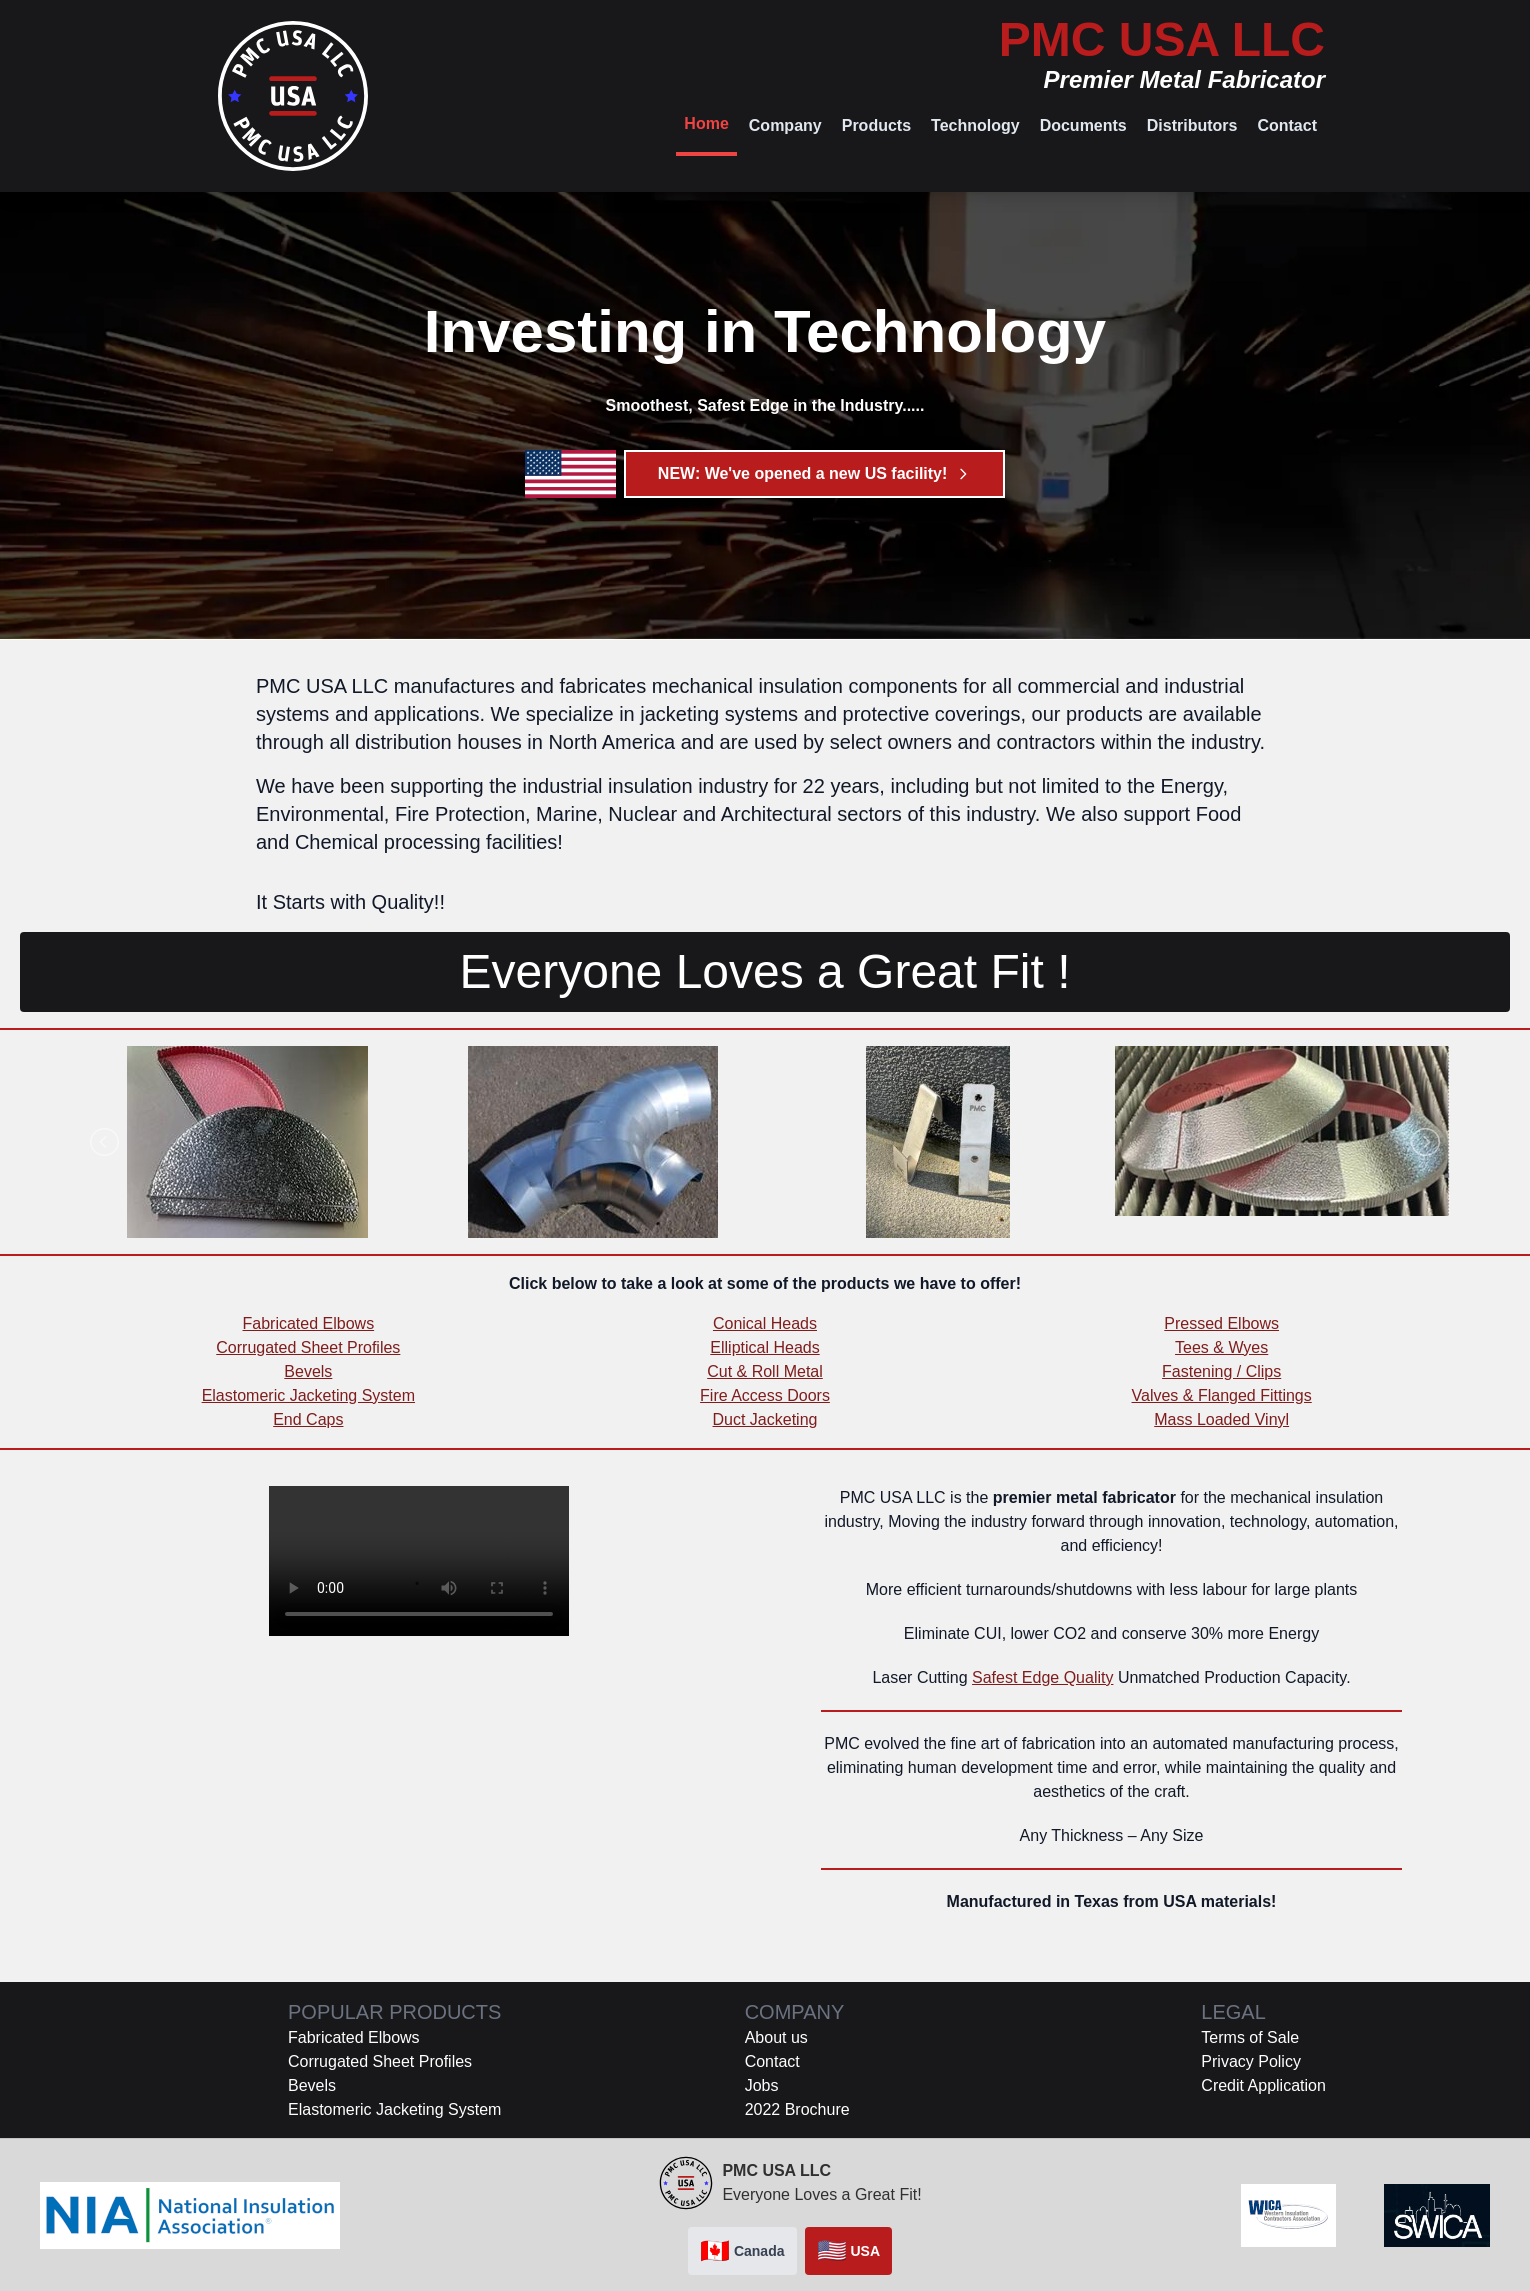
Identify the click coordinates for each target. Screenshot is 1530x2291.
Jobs (762, 2085)
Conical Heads (765, 1323)
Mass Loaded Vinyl (1221, 1419)
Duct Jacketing (765, 1419)
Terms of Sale (1250, 2037)
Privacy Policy (1251, 2061)
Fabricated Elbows (309, 1323)
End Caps (308, 1419)
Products (876, 125)
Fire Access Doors (765, 1395)
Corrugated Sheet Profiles (308, 1347)
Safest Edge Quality (1042, 1677)
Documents (1083, 125)
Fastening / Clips (1221, 1371)
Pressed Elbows (1221, 1323)
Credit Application (1263, 2085)
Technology (975, 125)
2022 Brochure (797, 2109)
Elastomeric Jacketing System (308, 1395)
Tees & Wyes (1221, 1347)
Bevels (308, 1371)
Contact (1287, 125)
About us (776, 2037)
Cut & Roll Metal (765, 1371)
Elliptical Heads (764, 1347)
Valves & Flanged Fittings (1222, 1395)
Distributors (1192, 125)
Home (706, 123)
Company (785, 125)
